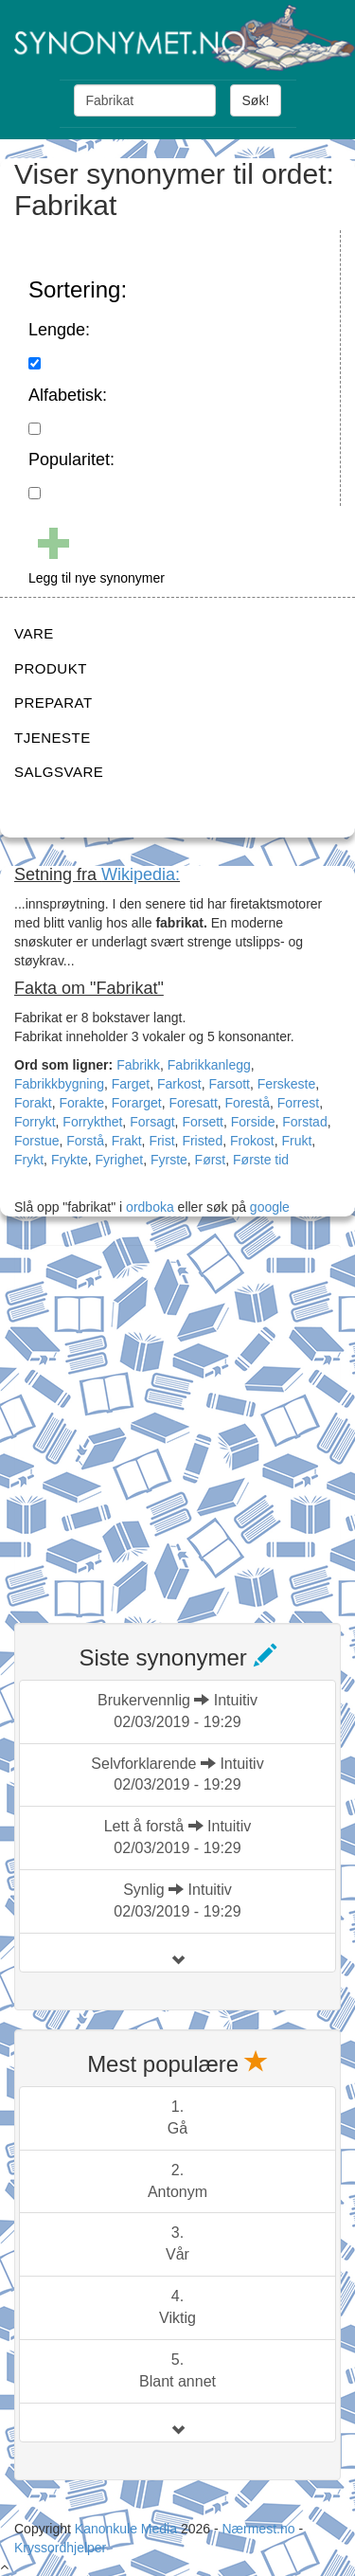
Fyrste (169, 1159)
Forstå (85, 1140)
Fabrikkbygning (59, 1083)
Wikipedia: (140, 874)
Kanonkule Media (128, 2528)
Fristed (202, 1140)
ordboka (147, 1207)
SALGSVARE (58, 772)
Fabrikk (138, 1064)
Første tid (261, 1159)
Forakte (81, 1102)
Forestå (247, 1102)
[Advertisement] (177, 1422)
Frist (161, 1140)
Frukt (296, 1140)
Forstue (36, 1140)
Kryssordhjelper (60, 2547)
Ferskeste (286, 1083)
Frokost (252, 1140)
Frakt (127, 1140)
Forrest (298, 1102)
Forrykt (35, 1121)
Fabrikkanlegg (209, 1064)
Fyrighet (120, 1159)
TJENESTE (52, 738)
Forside (253, 1121)
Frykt (29, 1159)
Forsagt (152, 1121)
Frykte (69, 1159)
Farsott (229, 1083)
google (270, 1207)
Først (210, 1159)
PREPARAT (53, 702)
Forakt (33, 1102)
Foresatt (193, 1102)
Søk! (256, 100)
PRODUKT (50, 668)
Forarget (137, 1102)
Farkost (179, 1083)
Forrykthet (92, 1121)
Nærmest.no (258, 2528)
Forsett (202, 1121)
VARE (34, 633)
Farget (131, 1083)
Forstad (304, 1121)
